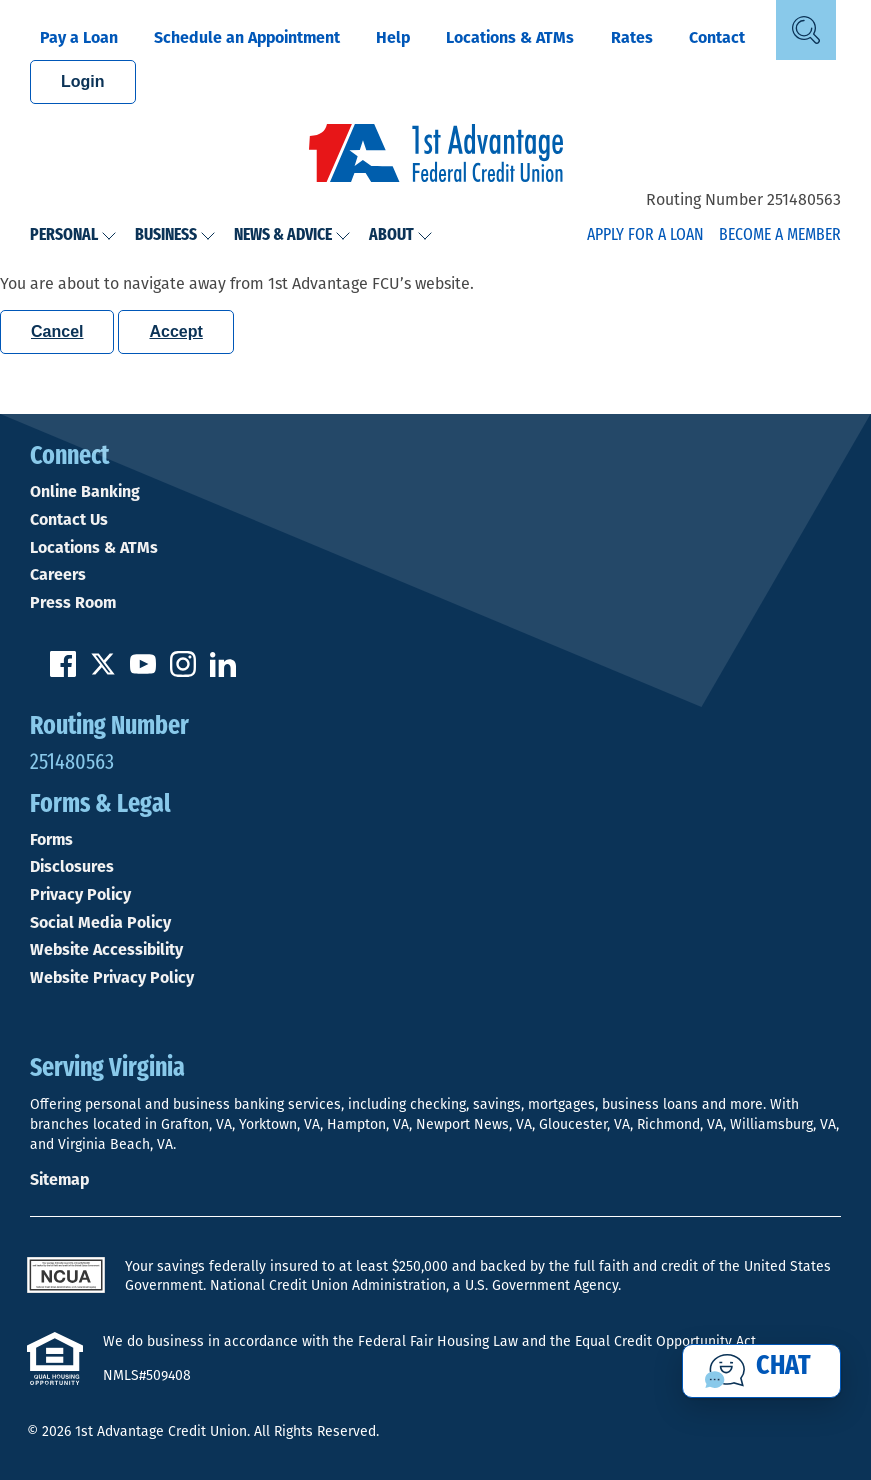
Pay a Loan (79, 37)
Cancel (57, 331)
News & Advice (292, 235)
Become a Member (780, 235)
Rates (632, 37)
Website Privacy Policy (112, 978)
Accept (175, 331)
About (401, 235)
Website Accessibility (106, 950)
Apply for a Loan (645, 235)
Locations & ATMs (510, 37)
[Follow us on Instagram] (183, 671)
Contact (717, 37)
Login (83, 81)
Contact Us (69, 520)
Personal (73, 235)
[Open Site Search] (806, 30)
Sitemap (59, 1179)
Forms (51, 840)
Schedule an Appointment (247, 37)
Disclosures (72, 867)
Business (175, 235)
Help (393, 37)
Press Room (73, 603)
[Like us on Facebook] (63, 671)
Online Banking (85, 492)
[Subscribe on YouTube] (143, 671)
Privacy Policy (80, 895)
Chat (783, 1367)
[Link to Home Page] (435, 156)
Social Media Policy (100, 923)
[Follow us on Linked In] (223, 671)
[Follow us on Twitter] (103, 671)
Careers (58, 575)
